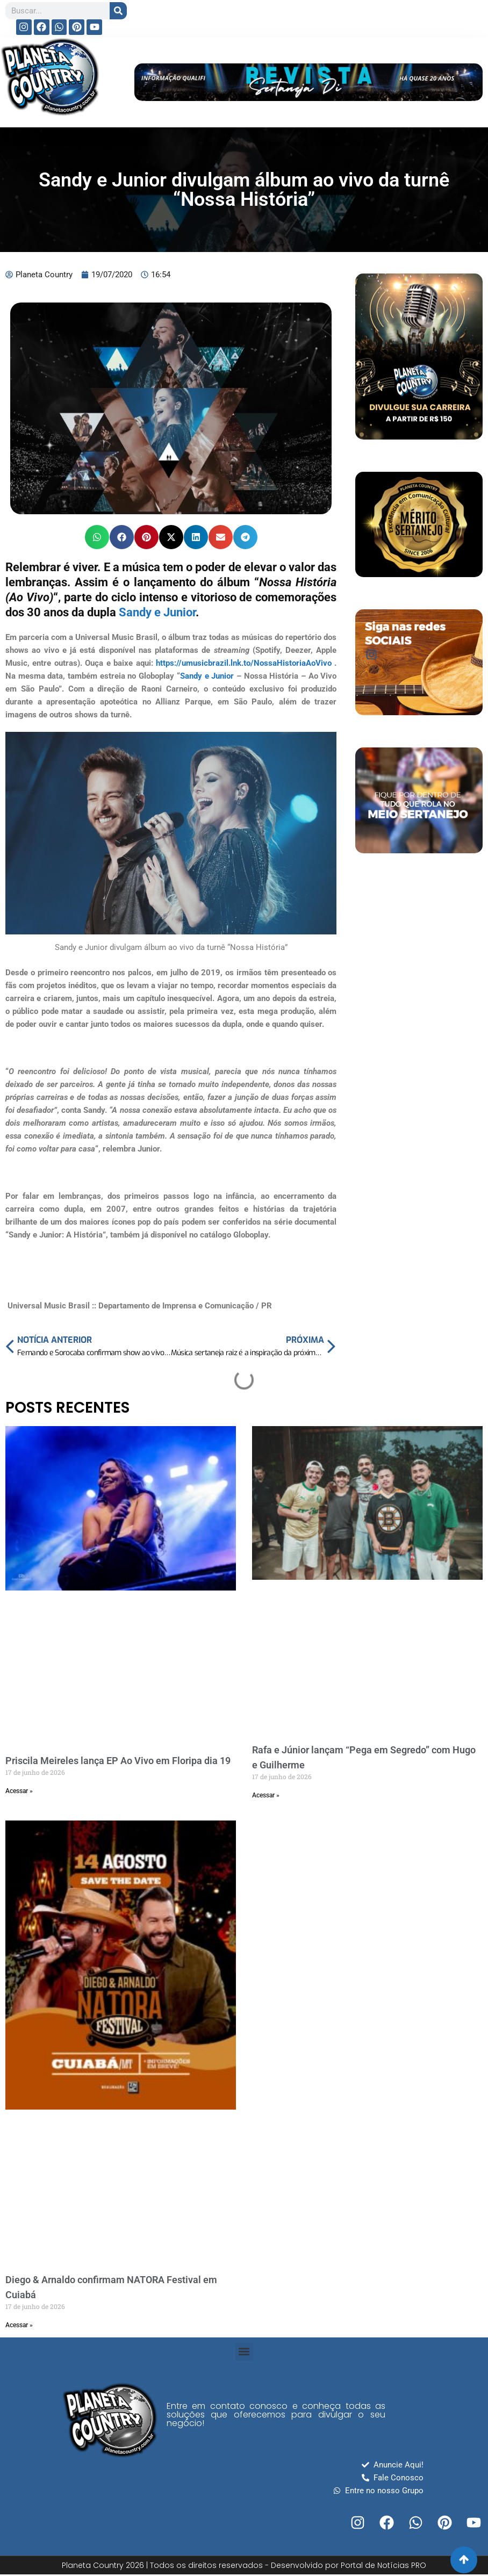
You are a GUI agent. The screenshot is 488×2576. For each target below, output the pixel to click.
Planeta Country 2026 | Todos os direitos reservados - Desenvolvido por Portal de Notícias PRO (244, 2565)
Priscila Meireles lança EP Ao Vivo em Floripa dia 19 (118, 1760)
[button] (97, 537)
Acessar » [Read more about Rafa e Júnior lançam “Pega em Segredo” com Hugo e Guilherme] (265, 1795)
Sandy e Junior (156, 612)
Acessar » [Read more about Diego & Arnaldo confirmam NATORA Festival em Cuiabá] (19, 2325)
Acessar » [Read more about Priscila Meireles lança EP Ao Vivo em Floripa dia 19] (19, 1791)
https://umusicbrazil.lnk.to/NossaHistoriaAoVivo (244, 663)
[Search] (118, 10)
